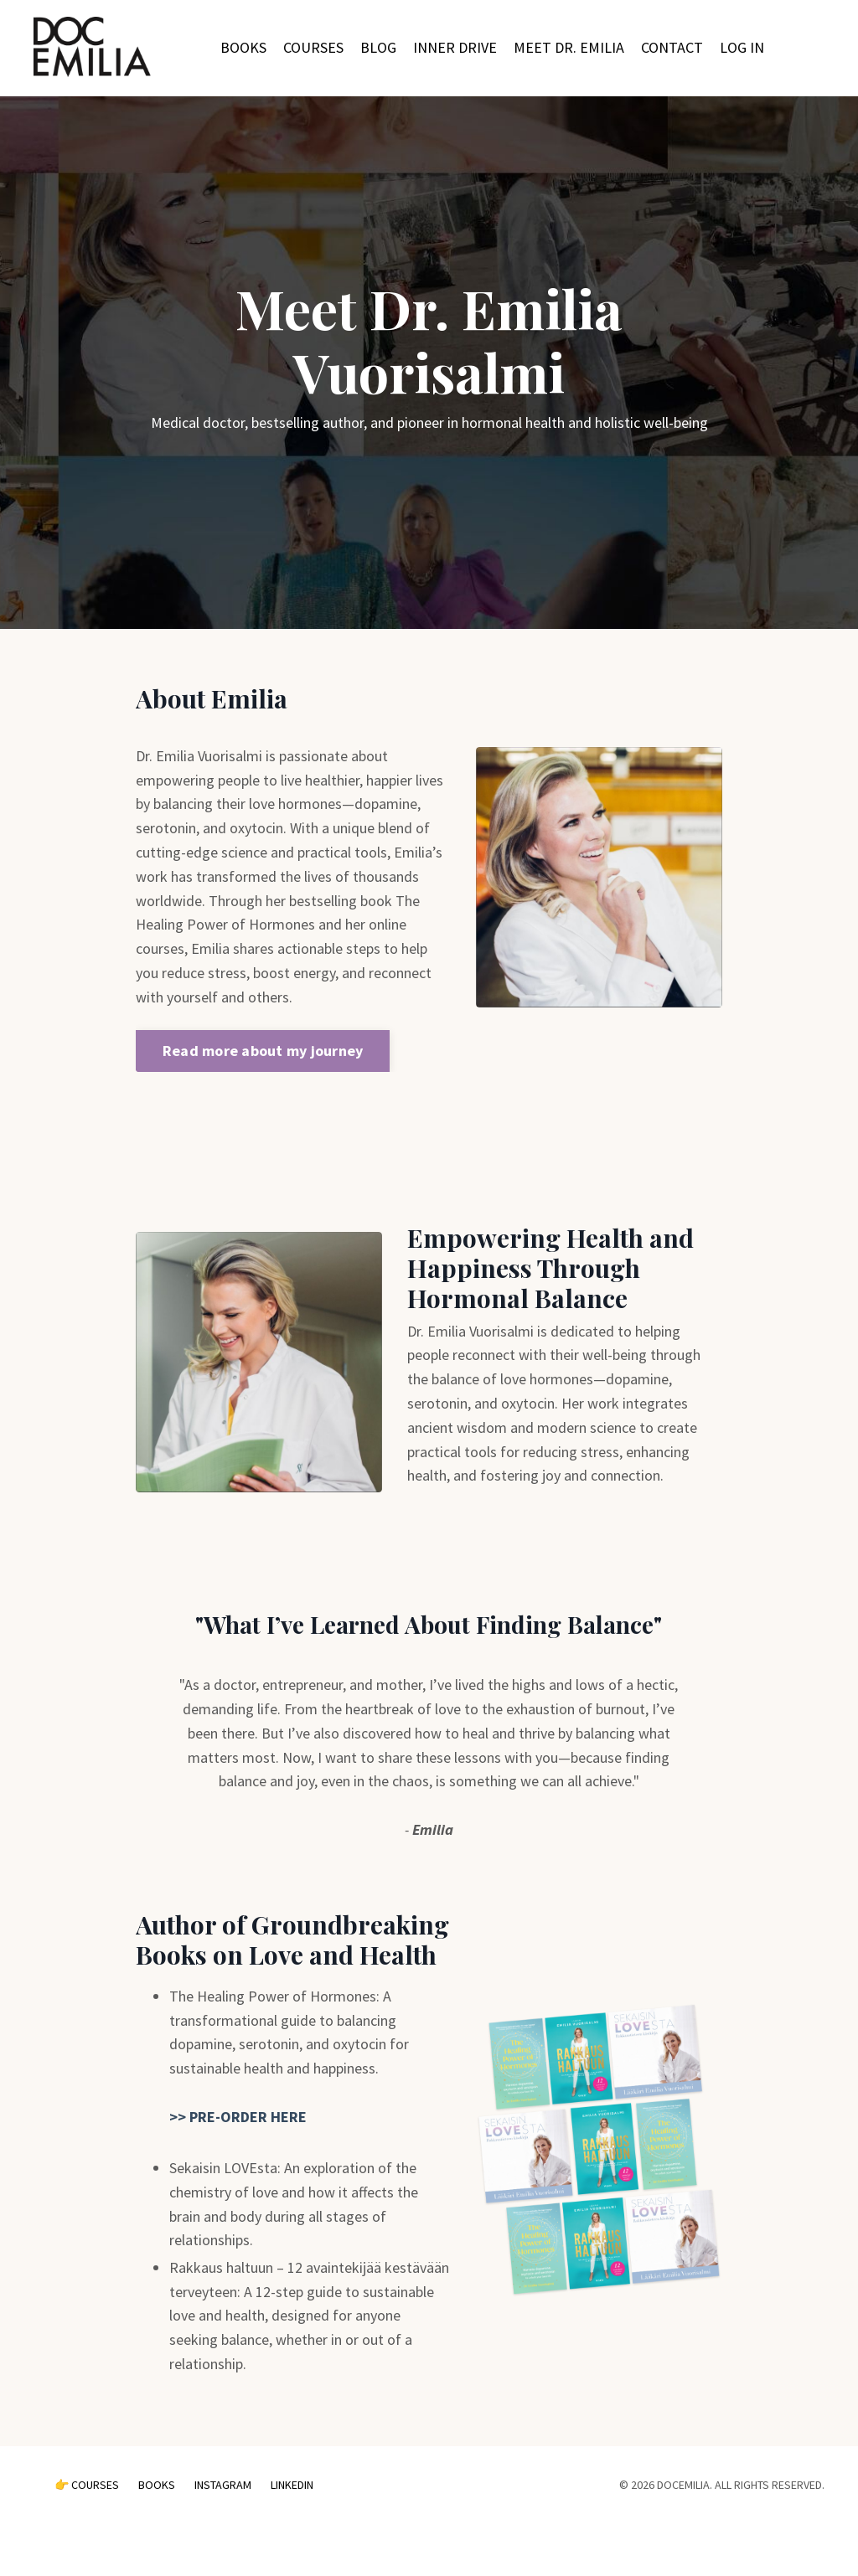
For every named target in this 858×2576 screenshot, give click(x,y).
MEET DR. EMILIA (569, 47)
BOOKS (243, 47)
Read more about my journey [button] (263, 1050)
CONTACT (672, 47)
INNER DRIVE (455, 47)
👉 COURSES (86, 2484)
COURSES (313, 47)
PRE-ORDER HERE (246, 2116)
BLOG (378, 47)
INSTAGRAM (224, 2484)
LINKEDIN (292, 2484)
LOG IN (742, 47)
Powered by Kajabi (777, 2532)
